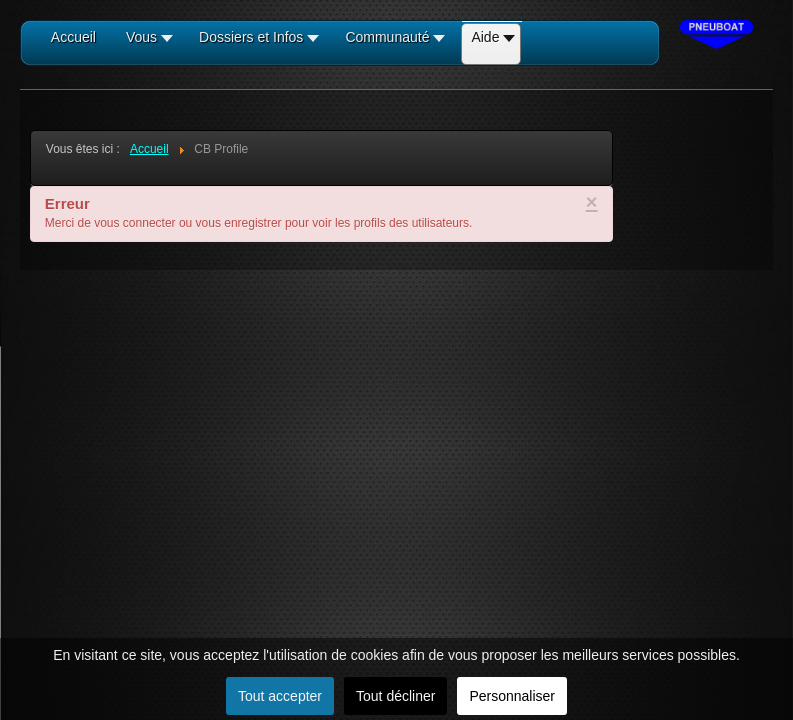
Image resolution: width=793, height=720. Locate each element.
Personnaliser (512, 696)
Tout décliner (395, 696)
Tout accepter (280, 696)
